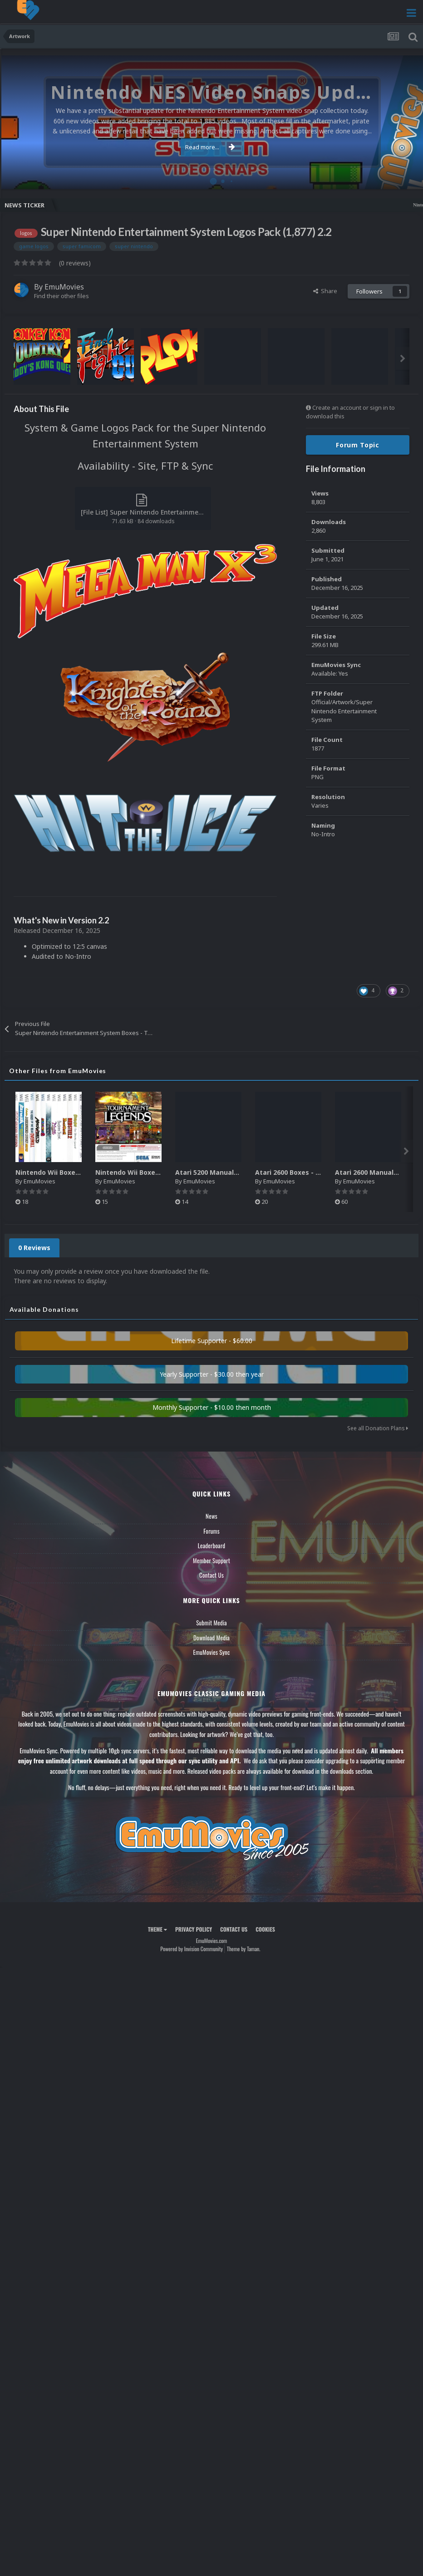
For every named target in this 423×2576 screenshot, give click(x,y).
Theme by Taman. (244, 1949)
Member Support (211, 1560)
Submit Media (211, 1622)
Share (325, 291)
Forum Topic (357, 445)
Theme (157, 1929)
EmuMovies (64, 287)
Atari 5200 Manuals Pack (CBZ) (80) (231, 1172)
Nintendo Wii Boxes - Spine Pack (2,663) (79, 1172)
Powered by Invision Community (191, 1949)
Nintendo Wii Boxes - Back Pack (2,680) (158, 1172)
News (211, 1516)
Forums (211, 1531)
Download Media (211, 1637)
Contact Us (211, 1575)
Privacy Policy (193, 1929)
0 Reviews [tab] (34, 1247)
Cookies (265, 1929)
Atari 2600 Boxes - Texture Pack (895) (316, 1172)
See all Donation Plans (377, 1428)
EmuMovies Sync (211, 1652)
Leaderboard (212, 1545)
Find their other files (61, 296)
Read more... (210, 147)
